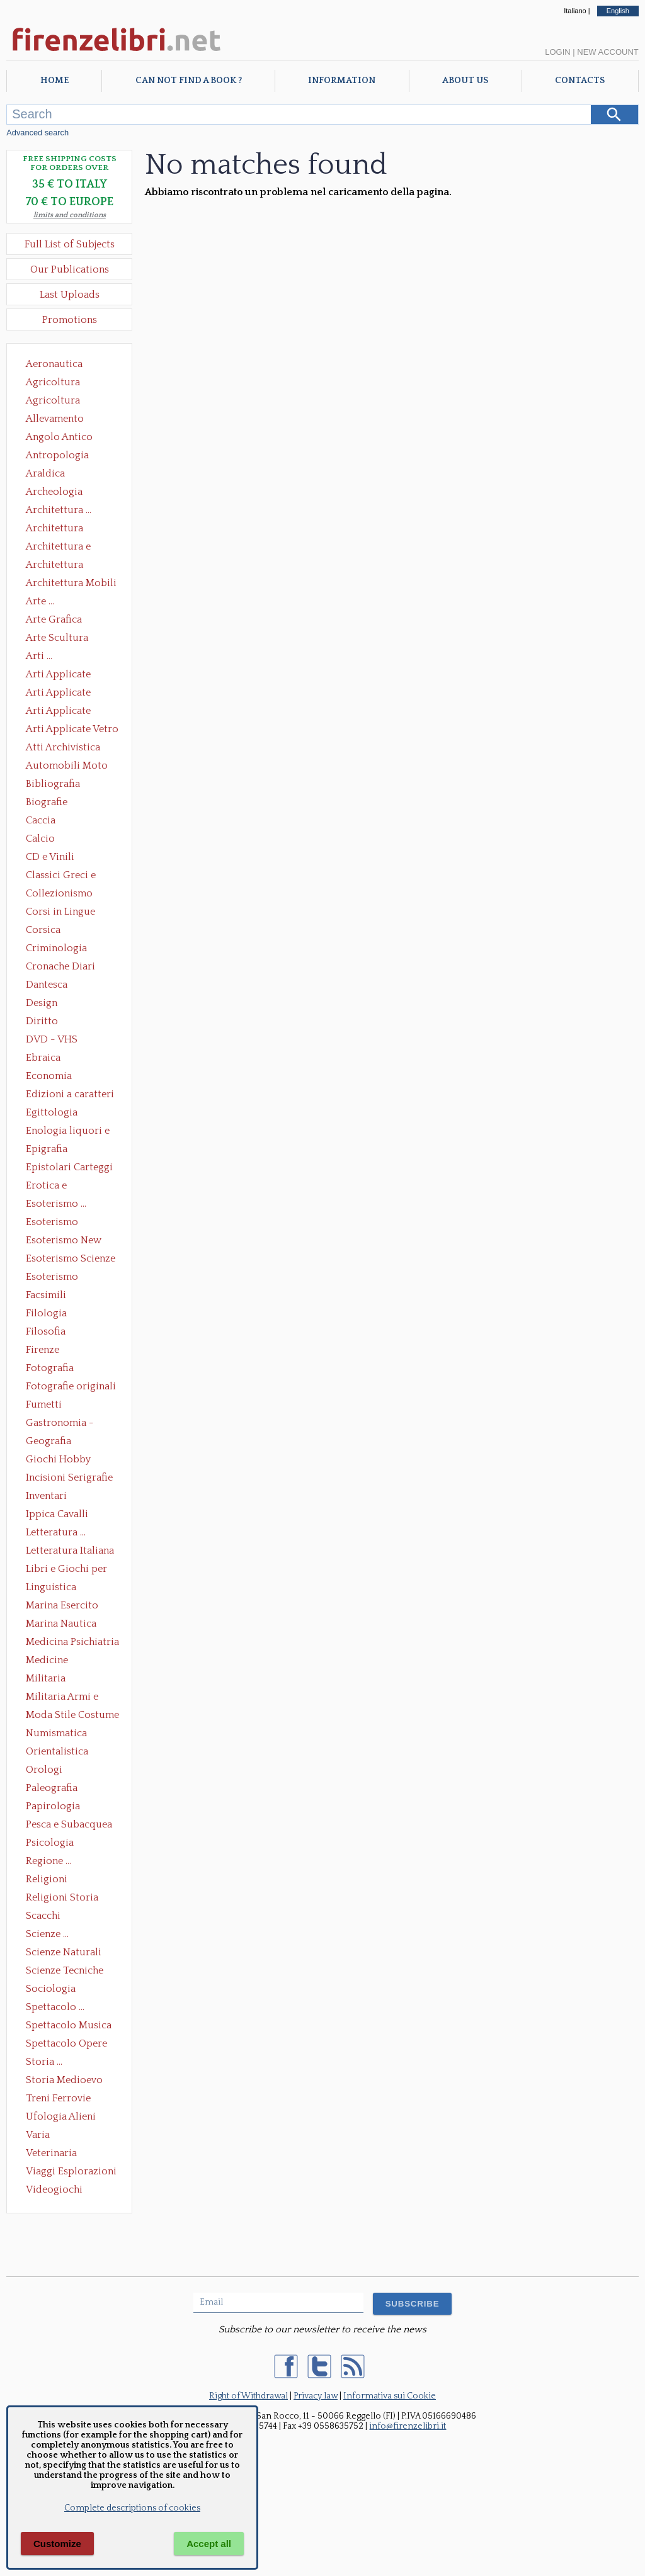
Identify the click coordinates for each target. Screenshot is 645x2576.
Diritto (42, 1021)
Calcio (40, 838)
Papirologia (53, 1806)
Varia (38, 2134)
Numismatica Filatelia (56, 1734)
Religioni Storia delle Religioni (62, 1899)
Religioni (46, 1879)
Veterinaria (51, 2153)
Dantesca (46, 984)
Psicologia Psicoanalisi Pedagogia (53, 1844)
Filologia (46, 1313)
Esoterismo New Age (63, 1241)
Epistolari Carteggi (69, 1167)
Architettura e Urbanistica (58, 548)
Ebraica (43, 1057)
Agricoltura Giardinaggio (56, 402)
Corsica (43, 929)
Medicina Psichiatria (72, 1641)
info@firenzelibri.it (407, 2426)
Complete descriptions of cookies (132, 2508)
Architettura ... (58, 510)
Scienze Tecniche (64, 1970)
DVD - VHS (51, 1039)
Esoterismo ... (56, 1203)
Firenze (42, 1349)
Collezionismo (59, 893)
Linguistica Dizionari (51, 1588)
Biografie (46, 802)
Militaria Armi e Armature (62, 1698)
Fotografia (50, 1368)
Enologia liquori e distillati (68, 1132)
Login (557, 52)
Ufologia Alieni (61, 2116)
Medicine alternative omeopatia (51, 1661)
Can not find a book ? (188, 81)
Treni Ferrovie (58, 2098)
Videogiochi (54, 2189)
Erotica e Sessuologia (53, 1187)
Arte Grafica (54, 619)
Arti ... (39, 656)
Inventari (46, 1495)
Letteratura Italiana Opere (70, 1552)
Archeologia (54, 491)
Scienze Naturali (63, 1952)
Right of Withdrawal (248, 2396)
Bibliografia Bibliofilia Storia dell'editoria (64, 785)
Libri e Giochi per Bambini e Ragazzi (67, 1570)
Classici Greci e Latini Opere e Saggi (72, 876)
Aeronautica (54, 364)
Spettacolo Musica (68, 2025)
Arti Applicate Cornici (58, 694)
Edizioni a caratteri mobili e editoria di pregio (71, 1095)
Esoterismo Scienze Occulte (70, 1260)
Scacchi (43, 1915)
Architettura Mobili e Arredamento (71, 584)
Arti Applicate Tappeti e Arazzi (63, 712)
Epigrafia (46, 1149)
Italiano (575, 10)
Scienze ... (47, 1934)
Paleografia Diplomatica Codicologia (54, 1789)
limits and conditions (69, 215)
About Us (465, 81)
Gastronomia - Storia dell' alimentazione (60, 1424)
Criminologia (56, 948)
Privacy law (316, 2396)
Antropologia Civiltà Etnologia (64, 456)
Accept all (208, 2543)
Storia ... (44, 2061)
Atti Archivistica (63, 747)
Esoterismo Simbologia (52, 1278)
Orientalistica (57, 1751)
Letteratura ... (56, 1532)
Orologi (44, 1769)
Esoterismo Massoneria (52, 1223)
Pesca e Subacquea (69, 1824)
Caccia (40, 820)
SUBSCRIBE (412, 2303)
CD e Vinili (50, 856)
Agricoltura (53, 382)
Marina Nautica (61, 1623)
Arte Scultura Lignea (57, 639)
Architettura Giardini (54, 566)
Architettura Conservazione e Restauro (63, 529)
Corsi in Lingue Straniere (60, 913)
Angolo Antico (59, 437)
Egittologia (51, 1112)
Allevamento (55, 418)
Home (54, 81)
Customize (57, 2543)
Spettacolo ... (55, 2007)
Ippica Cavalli (57, 1514)
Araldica (45, 473)
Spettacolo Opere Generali (66, 2045)
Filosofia (46, 1331)
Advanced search (37, 132)
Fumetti (44, 1404)
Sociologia (51, 1988)
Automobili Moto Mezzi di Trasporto (70, 767)
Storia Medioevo (64, 2080)
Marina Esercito (62, 1605)
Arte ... (40, 601)
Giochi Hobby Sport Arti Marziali (69, 1460)
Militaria (46, 1678)
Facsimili (46, 1295)
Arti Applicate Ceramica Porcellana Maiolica (71, 675)
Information (341, 81)
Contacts (580, 81)
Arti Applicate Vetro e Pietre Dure (72, 730)
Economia (49, 1076)
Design (41, 1002)
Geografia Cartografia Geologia (52, 1442)
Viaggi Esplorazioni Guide (71, 2172)
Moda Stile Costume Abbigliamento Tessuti (72, 1716)
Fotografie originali (71, 1386)
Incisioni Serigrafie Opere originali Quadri (69, 1479)
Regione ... (48, 1861)
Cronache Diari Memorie (60, 967)
